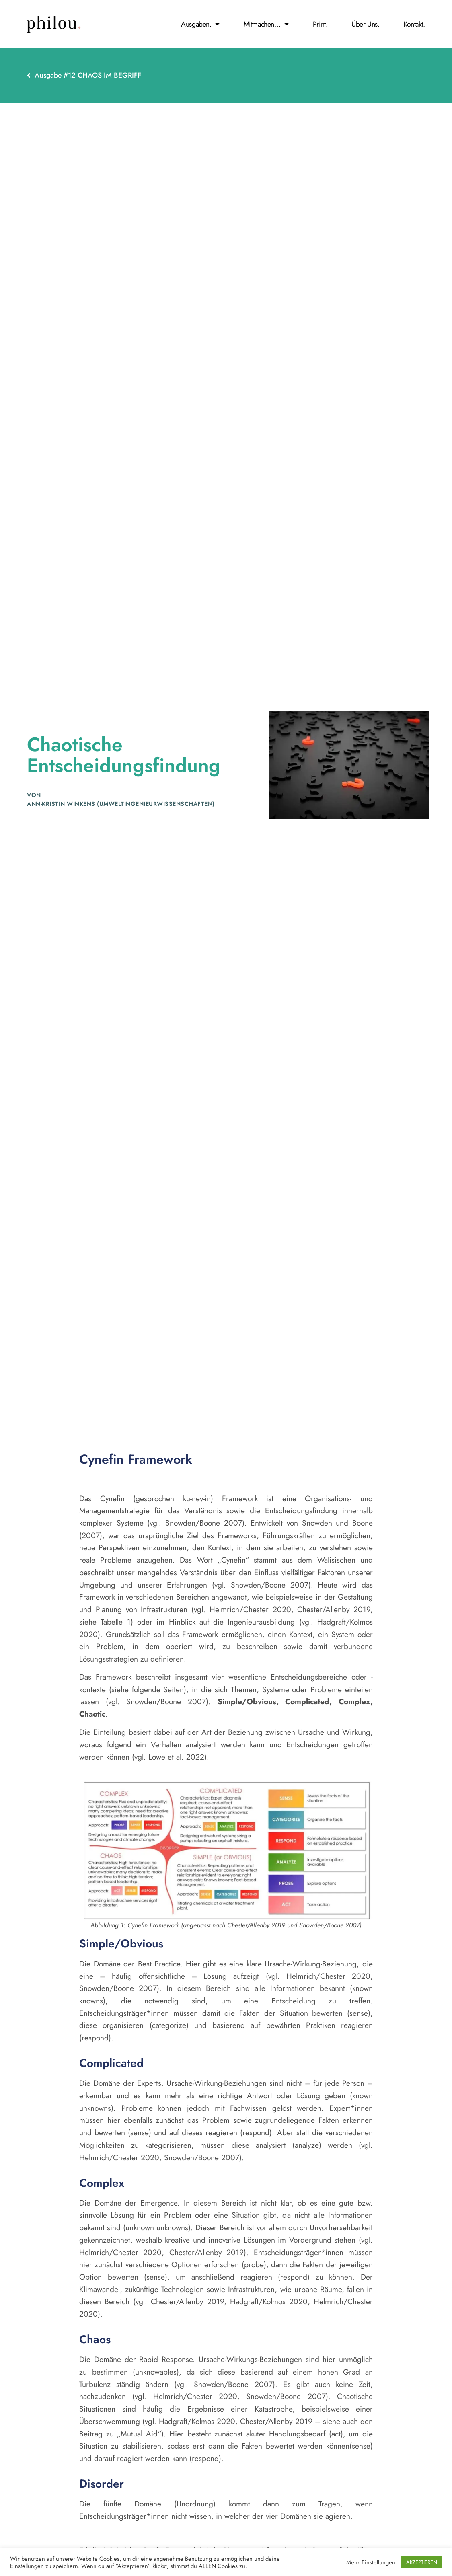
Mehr (353, 2562)
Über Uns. (365, 24)
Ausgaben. (200, 24)
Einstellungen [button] (378, 2562)
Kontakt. (414, 24)
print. (320, 24)
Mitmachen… (266, 24)
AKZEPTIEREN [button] (421, 2562)
